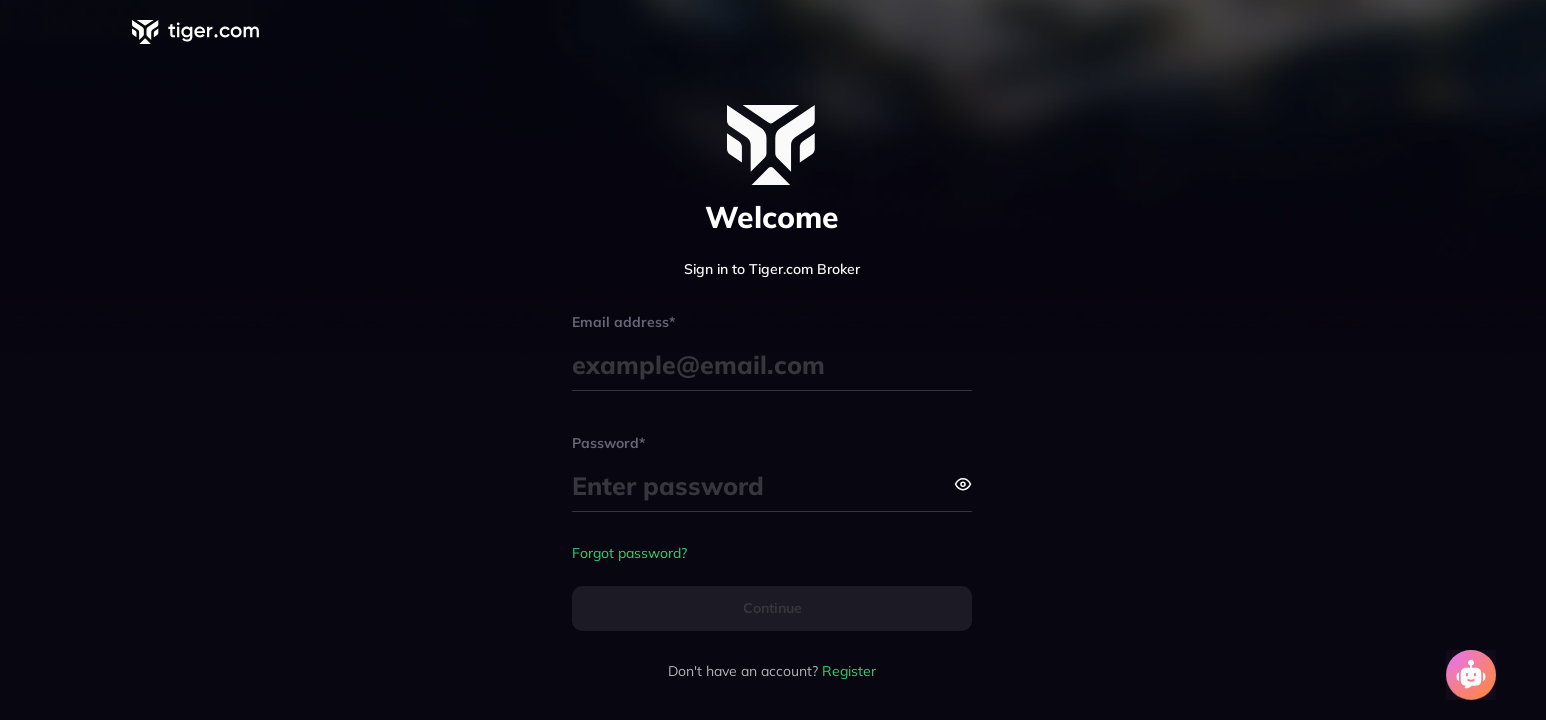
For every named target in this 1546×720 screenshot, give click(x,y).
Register (849, 671)
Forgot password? (629, 553)
